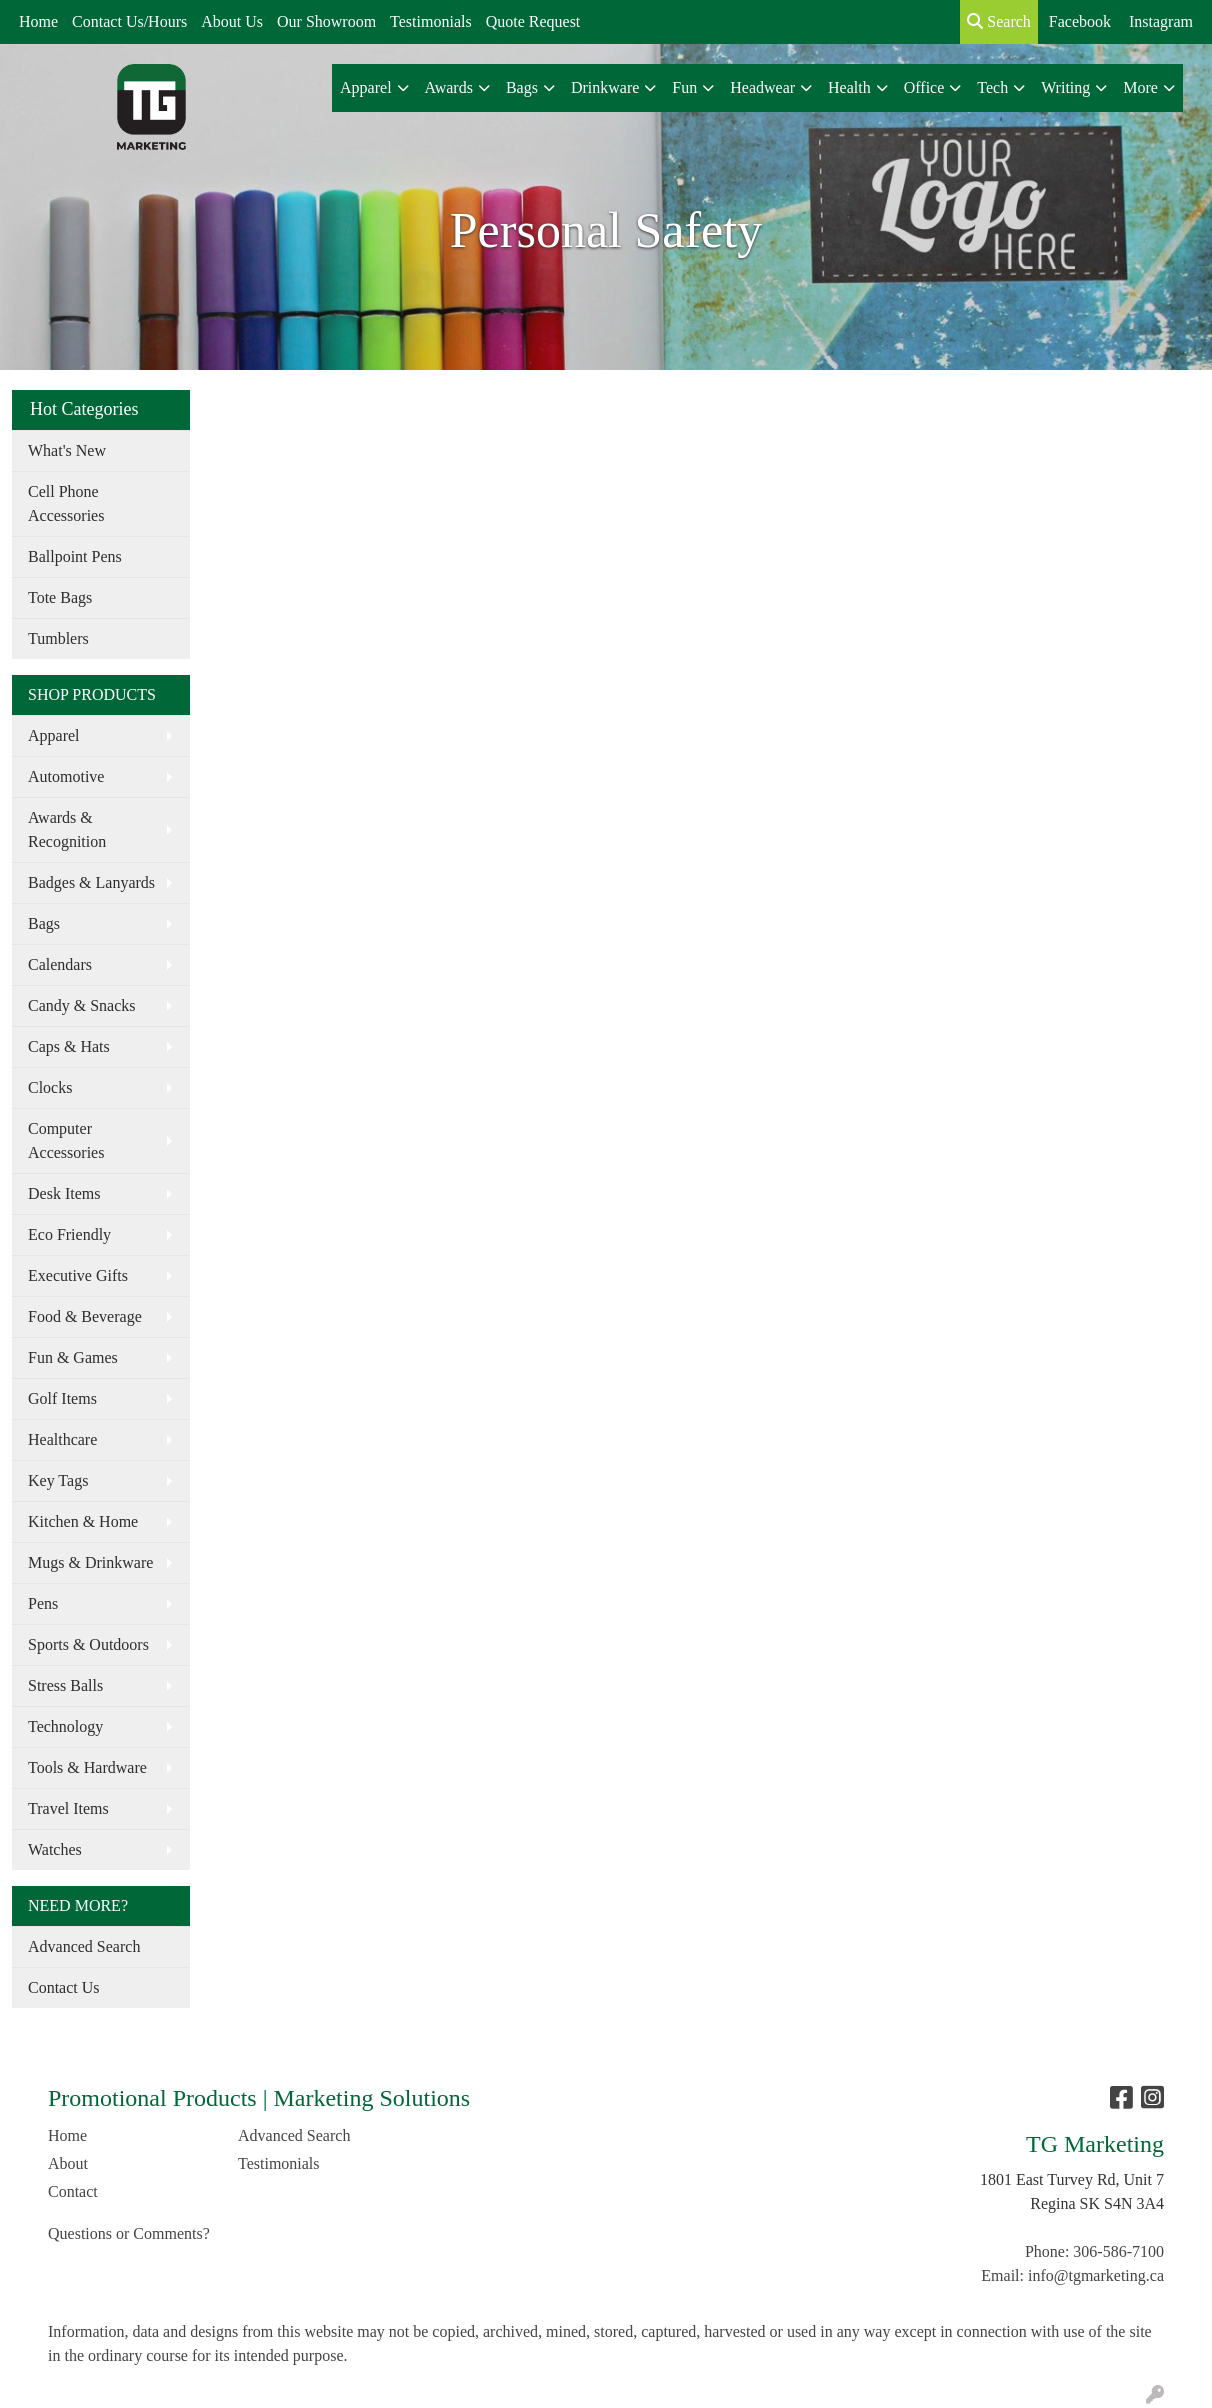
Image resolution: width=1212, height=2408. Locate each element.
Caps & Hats (69, 1046)
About (68, 2163)
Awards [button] (449, 87)
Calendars (60, 964)
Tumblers (58, 638)
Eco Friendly (69, 1234)
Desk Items (64, 1193)
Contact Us (64, 1987)
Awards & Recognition (67, 829)
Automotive (66, 776)
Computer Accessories (66, 1140)
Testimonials (431, 21)
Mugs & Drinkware (90, 1562)
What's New (67, 450)
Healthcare (62, 1439)
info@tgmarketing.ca (1096, 2275)
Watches (55, 1849)
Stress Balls (65, 1685)
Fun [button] (684, 87)
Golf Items (62, 1398)
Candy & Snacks (82, 1005)
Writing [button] (1065, 87)
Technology (65, 1726)
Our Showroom (326, 21)
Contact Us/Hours (129, 21)
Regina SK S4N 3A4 (1097, 2203)
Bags (44, 923)
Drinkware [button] (605, 87)
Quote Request (533, 21)
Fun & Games (73, 1357)
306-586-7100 (1118, 2251)
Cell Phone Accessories (66, 503)
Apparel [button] (366, 87)
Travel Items (68, 1808)
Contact (73, 2191)
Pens (43, 1603)
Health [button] (849, 87)
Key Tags (58, 1480)
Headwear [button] (762, 87)
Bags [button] (522, 87)
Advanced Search (84, 1946)
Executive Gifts (78, 1275)
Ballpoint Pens (75, 556)
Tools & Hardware (87, 1767)
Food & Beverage (85, 1316)
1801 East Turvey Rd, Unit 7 (1072, 2179)
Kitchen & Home (83, 1521)
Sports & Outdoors (88, 1644)
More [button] (1140, 87)
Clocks (50, 1087)
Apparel (54, 735)
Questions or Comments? (129, 2233)
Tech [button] (992, 87)
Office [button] (924, 87)
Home (38, 21)
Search (999, 21)
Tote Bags (60, 597)
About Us (232, 21)
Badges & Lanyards (91, 882)
